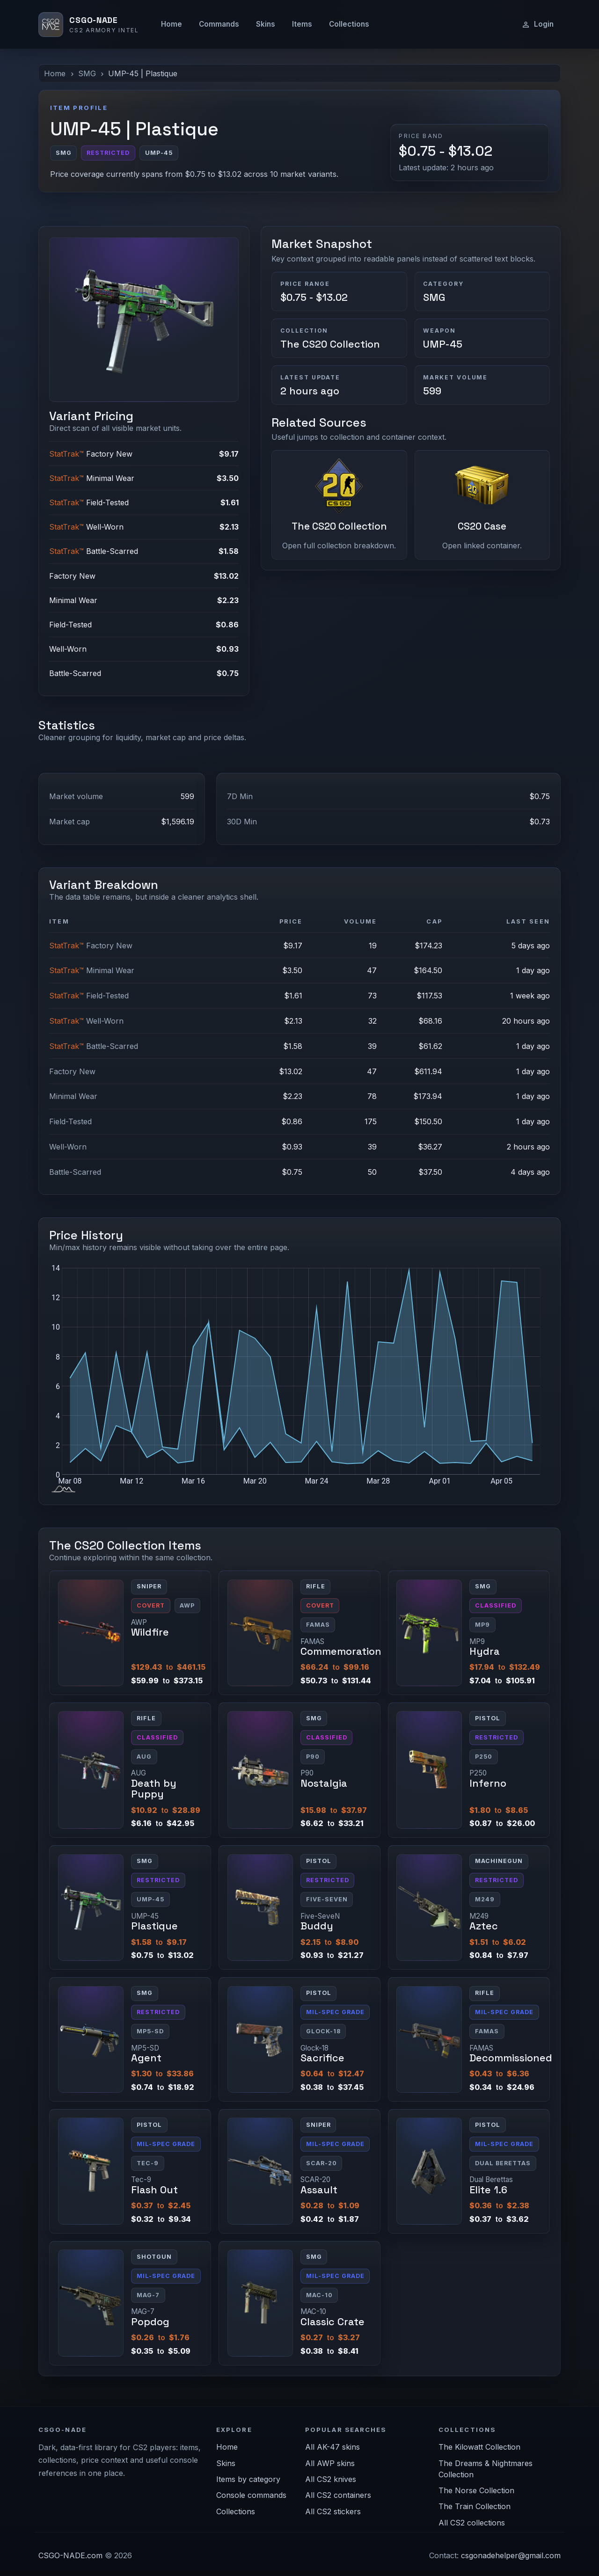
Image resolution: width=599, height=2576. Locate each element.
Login (537, 24)
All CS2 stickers (333, 2511)
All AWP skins (330, 2463)
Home (171, 24)
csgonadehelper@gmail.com (511, 2555)
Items (302, 24)
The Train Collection (474, 2506)
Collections (349, 24)
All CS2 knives (330, 2479)
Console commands (251, 2495)
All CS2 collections (471, 2522)
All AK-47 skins (332, 2447)
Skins (265, 24)
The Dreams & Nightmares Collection (485, 2469)
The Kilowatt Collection (479, 2447)
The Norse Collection (476, 2490)
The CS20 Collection (330, 344)
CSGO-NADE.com (70, 2555)
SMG (87, 73)
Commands (219, 24)
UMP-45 (442, 344)
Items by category (248, 2479)
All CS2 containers (338, 2495)
